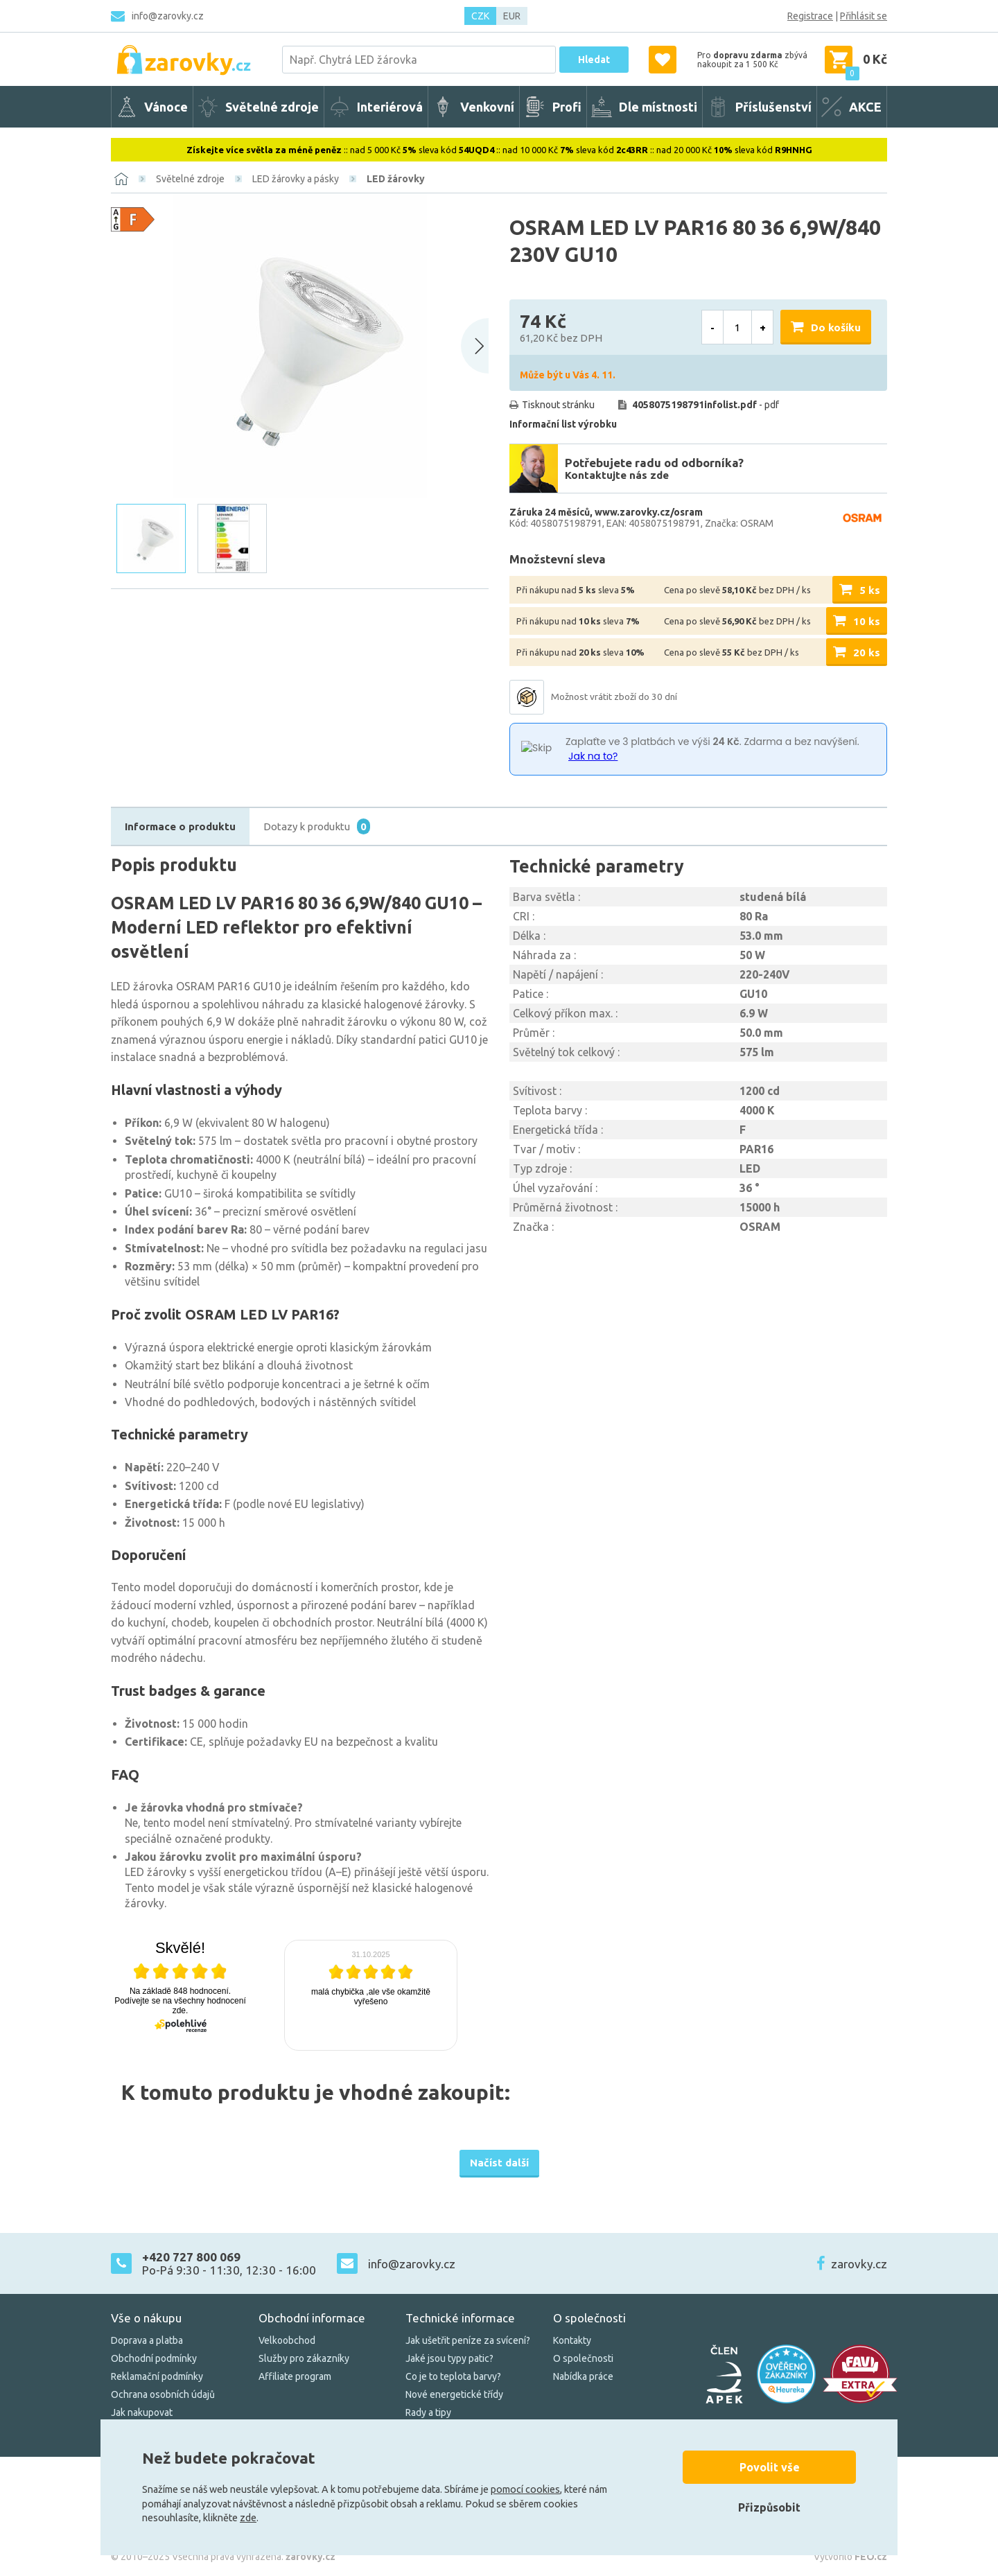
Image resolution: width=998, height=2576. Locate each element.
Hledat (594, 59)
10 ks (866, 621)
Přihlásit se (863, 15)
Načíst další (499, 2162)
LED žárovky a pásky (295, 178)
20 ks (866, 652)
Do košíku (836, 327)
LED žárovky (396, 178)
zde (248, 2517)
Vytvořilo (850, 2556)
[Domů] (121, 179)
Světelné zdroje (190, 178)
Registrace (810, 15)
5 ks (869, 590)
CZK (480, 15)
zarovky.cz (859, 2263)
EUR (511, 15)
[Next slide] (475, 346)
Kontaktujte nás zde (617, 475)
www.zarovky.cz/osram (649, 512)
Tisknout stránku (558, 404)
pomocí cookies (525, 2489)
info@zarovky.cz (168, 15)
